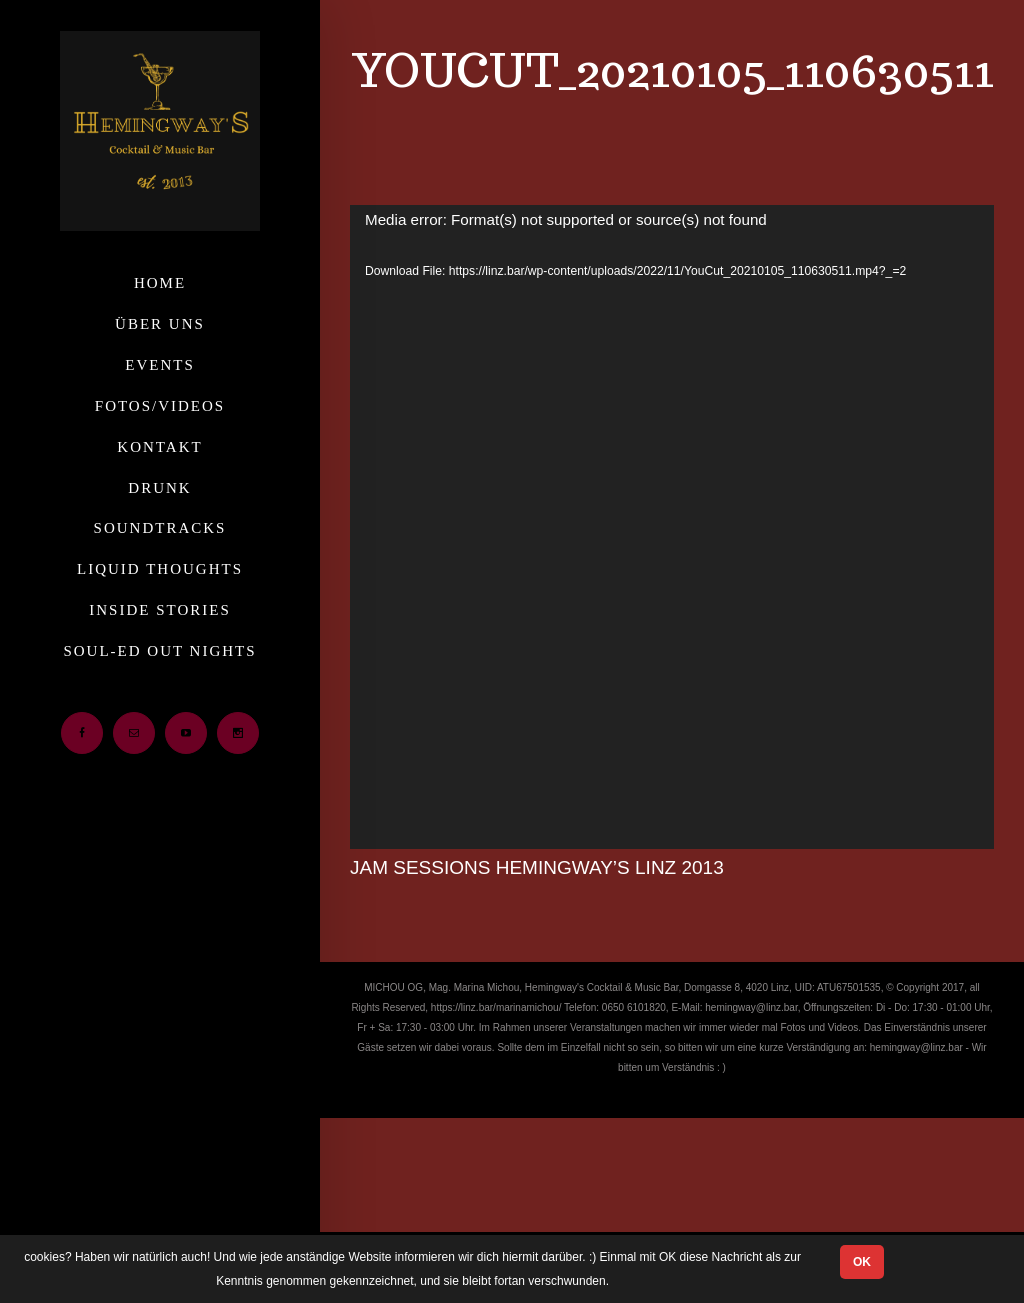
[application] (672, 527)
